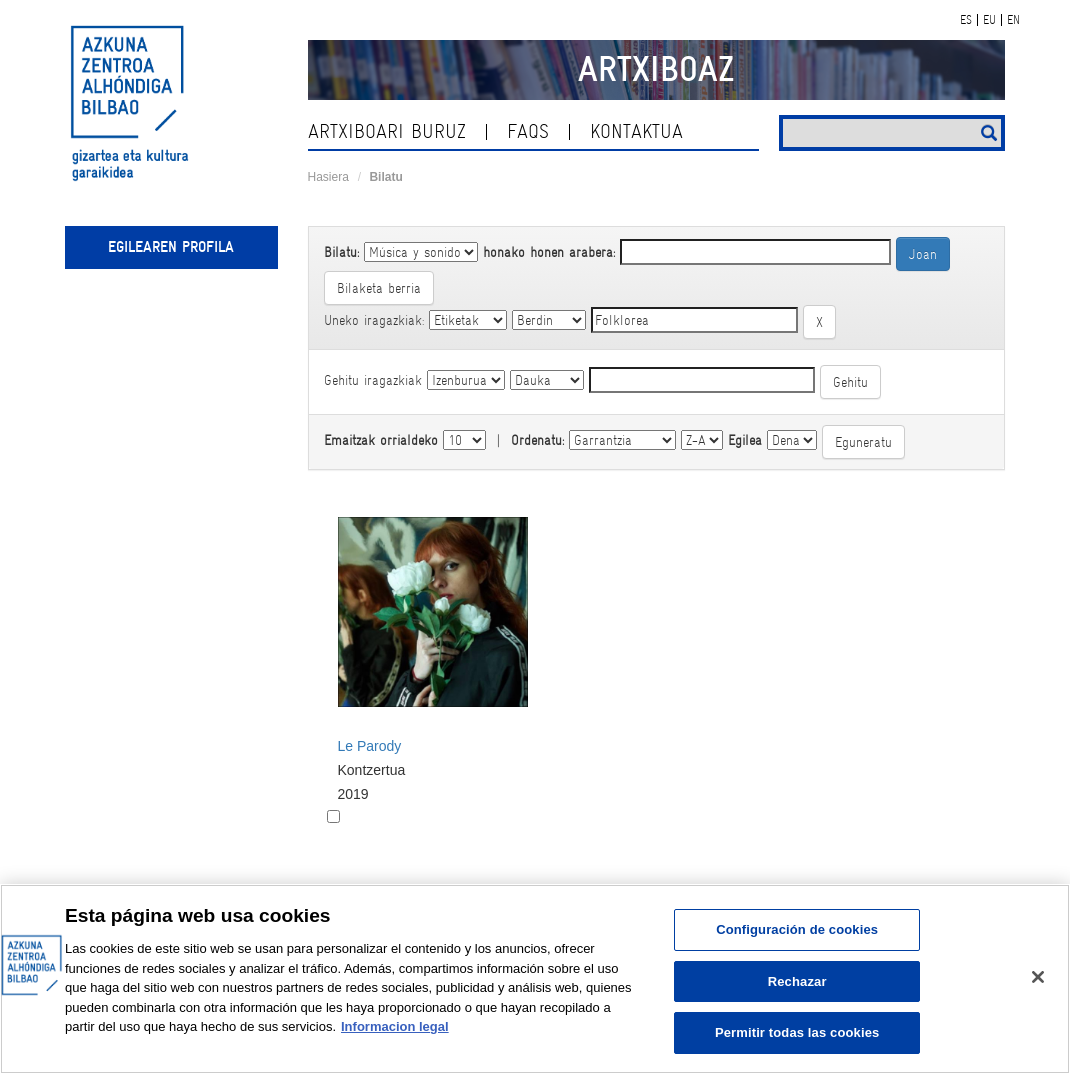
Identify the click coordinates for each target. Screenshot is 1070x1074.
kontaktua (636, 131)
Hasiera (328, 177)
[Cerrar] (1038, 977)
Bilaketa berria (379, 288)
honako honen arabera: (549, 252)
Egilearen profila (171, 247)
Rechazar (797, 981)
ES (966, 20)
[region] (535, 979)
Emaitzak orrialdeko (381, 440)
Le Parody (370, 746)
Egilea (745, 440)
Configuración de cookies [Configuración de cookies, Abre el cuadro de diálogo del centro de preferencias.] (797, 929)
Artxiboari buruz (387, 131)
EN (1013, 20)
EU (989, 20)
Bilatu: (341, 252)
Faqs (528, 131)
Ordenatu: (537, 440)
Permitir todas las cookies (797, 1032)
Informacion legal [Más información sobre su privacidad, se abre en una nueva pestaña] (395, 1026)
